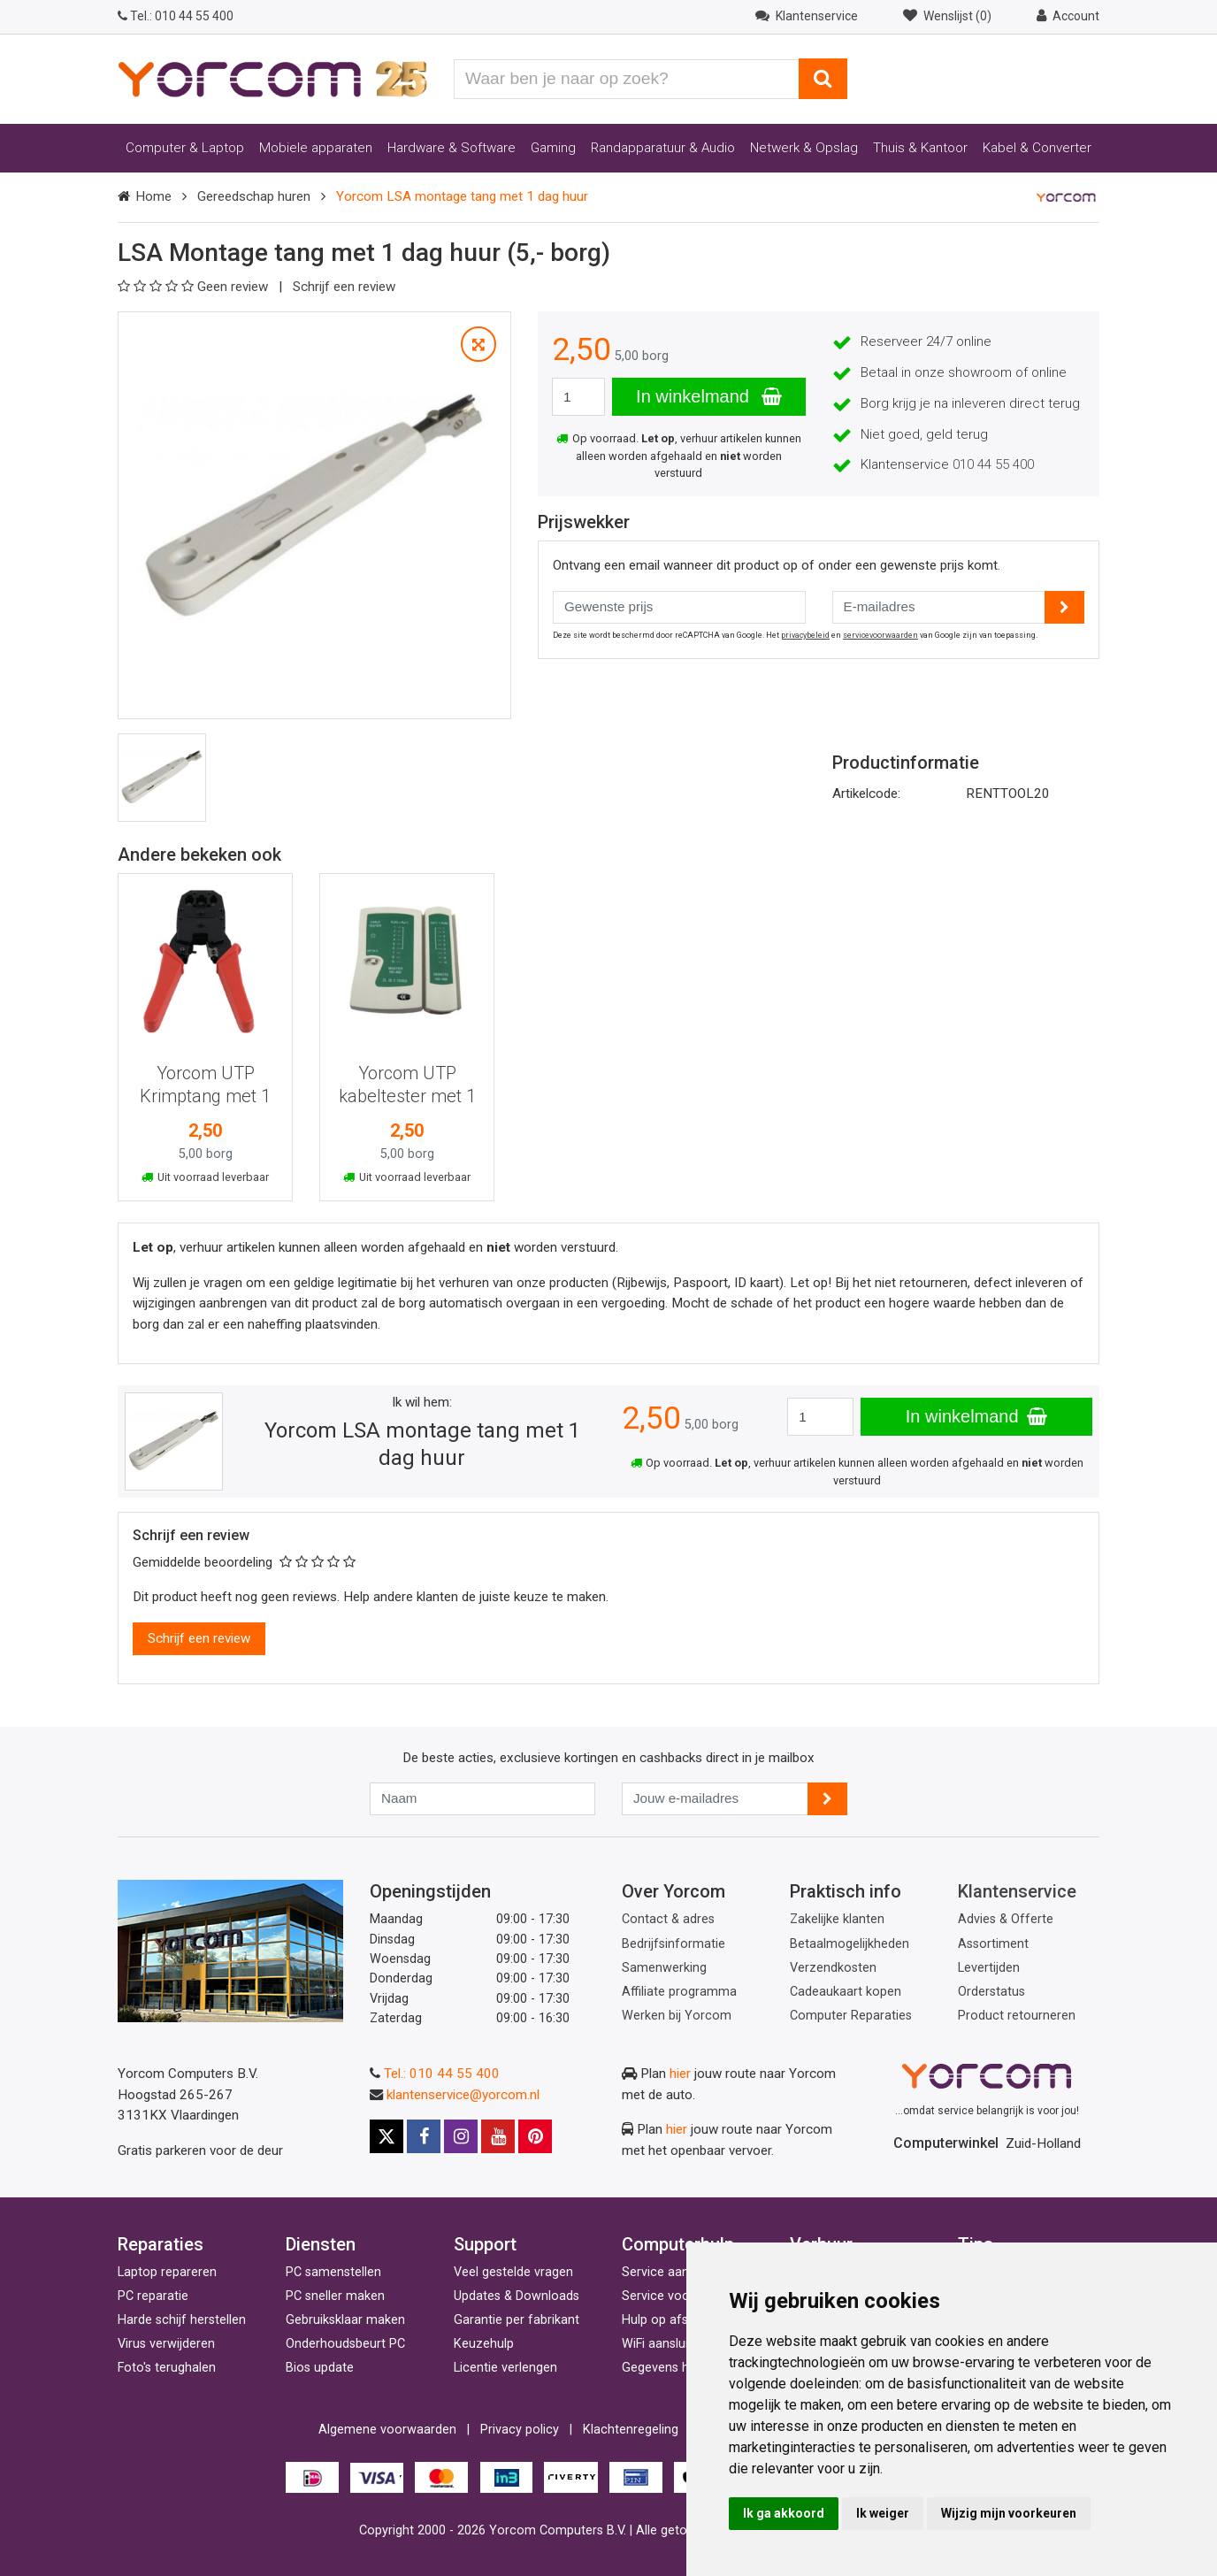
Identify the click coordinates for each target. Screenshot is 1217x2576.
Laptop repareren (167, 2272)
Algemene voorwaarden (387, 2429)
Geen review (195, 287)
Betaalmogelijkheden (849, 1943)
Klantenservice (1017, 1891)
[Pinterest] (535, 2136)
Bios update (320, 2367)
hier (680, 2074)
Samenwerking (664, 1967)
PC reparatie (153, 2296)
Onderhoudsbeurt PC (345, 2343)
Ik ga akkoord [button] (783, 2513)
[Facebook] (423, 2136)
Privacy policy (519, 2429)
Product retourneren (1016, 2015)
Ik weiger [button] (882, 2513)
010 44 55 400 (175, 16)
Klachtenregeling (630, 2429)
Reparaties (160, 2244)
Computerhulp (678, 2244)
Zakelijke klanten (837, 1919)
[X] (386, 2136)
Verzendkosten (833, 1967)
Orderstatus (991, 1991)
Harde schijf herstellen (182, 2319)
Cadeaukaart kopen (845, 1991)
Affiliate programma (679, 1991)
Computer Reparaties (851, 2015)
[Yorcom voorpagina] (272, 78)
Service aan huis (669, 2272)
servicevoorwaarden (880, 635)
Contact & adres (668, 1919)
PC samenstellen (333, 2272)
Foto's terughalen (167, 2367)
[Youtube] (498, 2136)
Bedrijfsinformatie (673, 1943)
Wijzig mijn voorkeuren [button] (1008, 2513)
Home (153, 196)
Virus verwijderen (166, 2343)
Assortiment (993, 1943)
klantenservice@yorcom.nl (463, 2095)
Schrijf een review (344, 287)
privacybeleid (805, 635)
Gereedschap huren (253, 196)
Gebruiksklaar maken (345, 2319)
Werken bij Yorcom (676, 2015)
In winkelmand (708, 396)
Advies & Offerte (1005, 1919)
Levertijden (989, 1967)
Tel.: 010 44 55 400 (442, 2074)
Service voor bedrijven (685, 2296)
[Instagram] (461, 2136)
